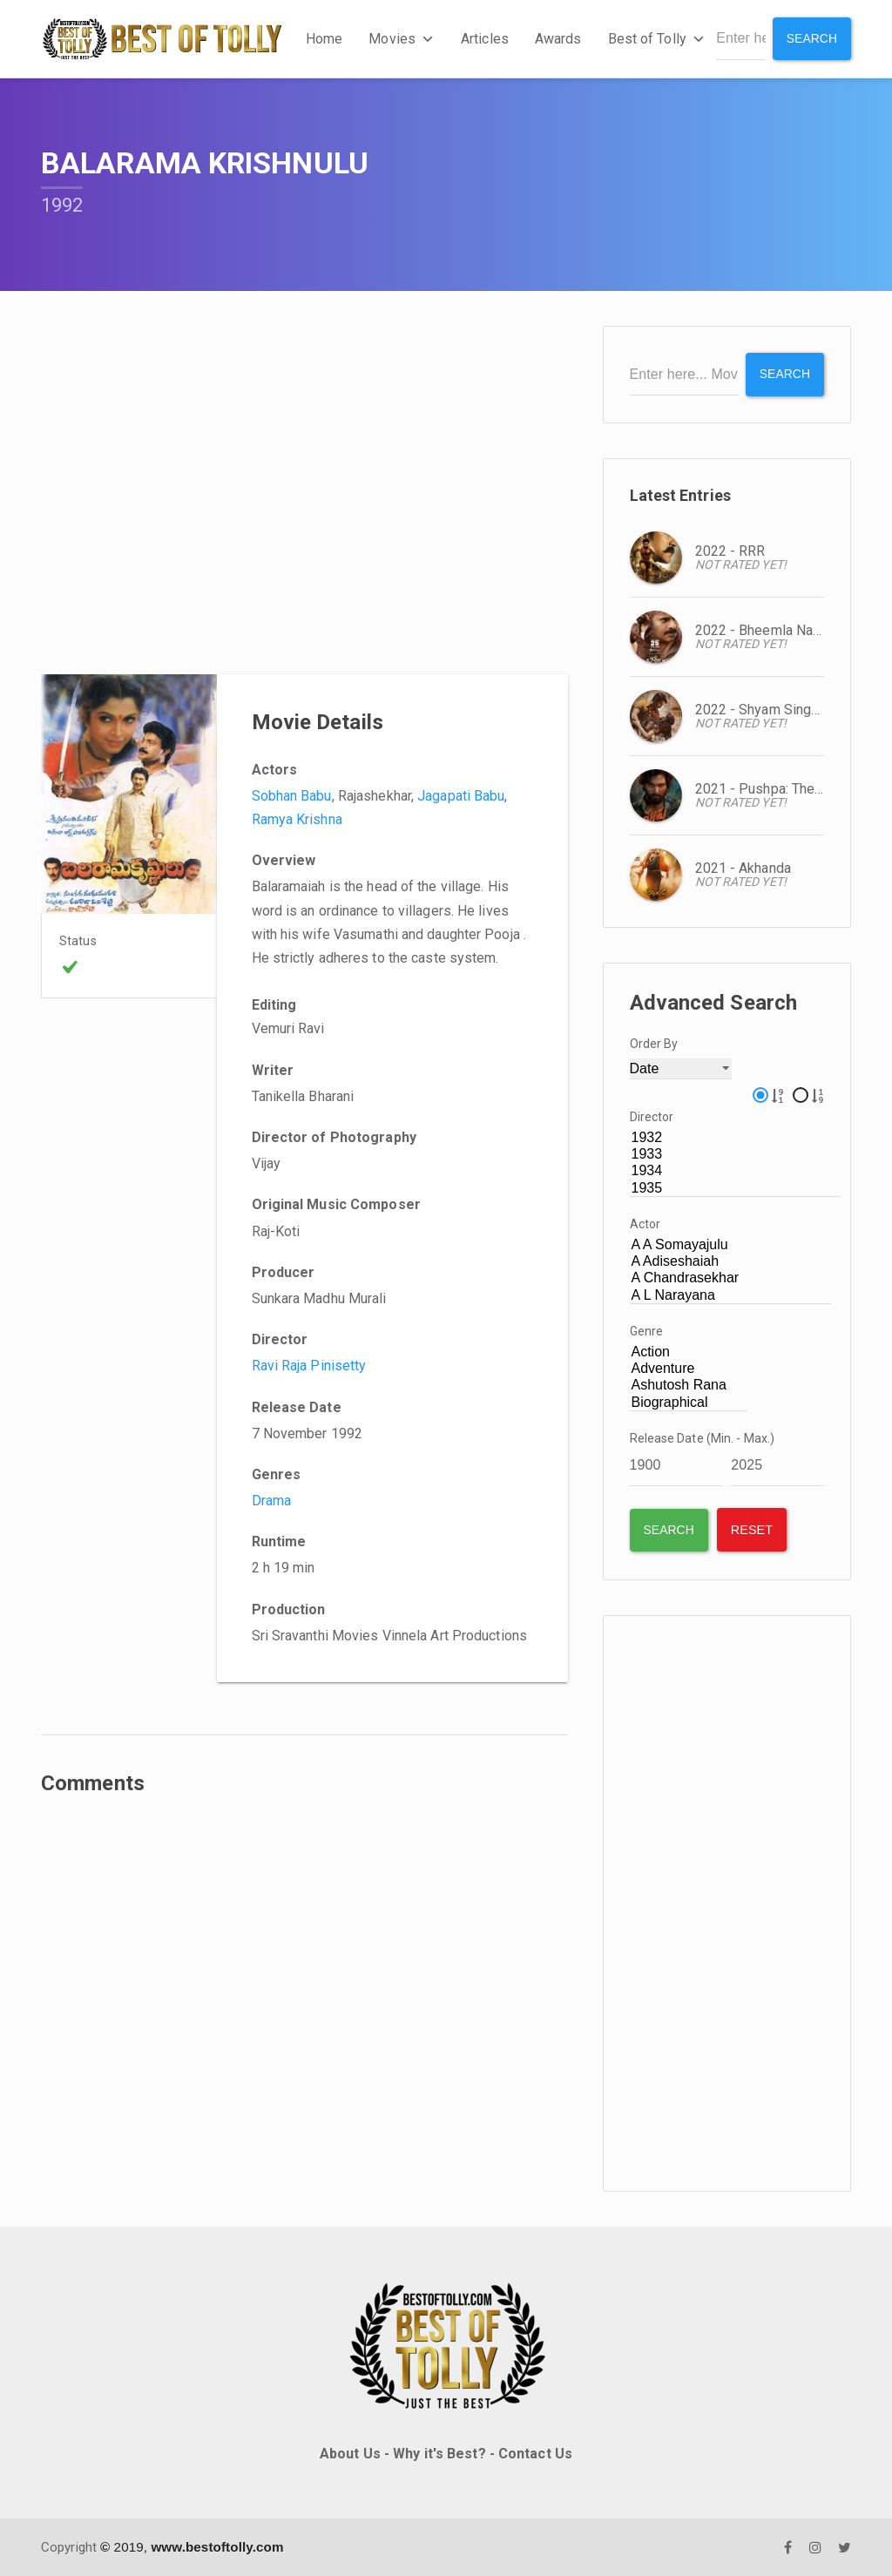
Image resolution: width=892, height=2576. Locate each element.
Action (689, 1352)
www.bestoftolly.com (217, 2546)
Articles (485, 38)
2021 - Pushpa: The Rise (771, 788)
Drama (272, 1500)
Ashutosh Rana (689, 1385)
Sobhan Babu (292, 796)
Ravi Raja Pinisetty (309, 1365)
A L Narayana (731, 1295)
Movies (401, 38)
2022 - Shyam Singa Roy (770, 708)
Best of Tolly (656, 38)
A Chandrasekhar (731, 1278)
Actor (645, 1224)
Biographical (689, 1402)
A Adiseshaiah (731, 1262)
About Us (350, 2453)
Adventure (689, 1369)
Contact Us (535, 2453)
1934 (735, 1171)
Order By (654, 1043)
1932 (735, 1138)
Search (811, 38)
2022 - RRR (730, 550)
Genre (647, 1331)
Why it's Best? (439, 2453)
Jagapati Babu (460, 796)
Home (324, 38)
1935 (735, 1188)
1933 (735, 1154)
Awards (558, 38)
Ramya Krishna (297, 819)
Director (652, 1117)
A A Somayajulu (731, 1245)
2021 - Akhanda (743, 867)
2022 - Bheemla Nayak (765, 629)
